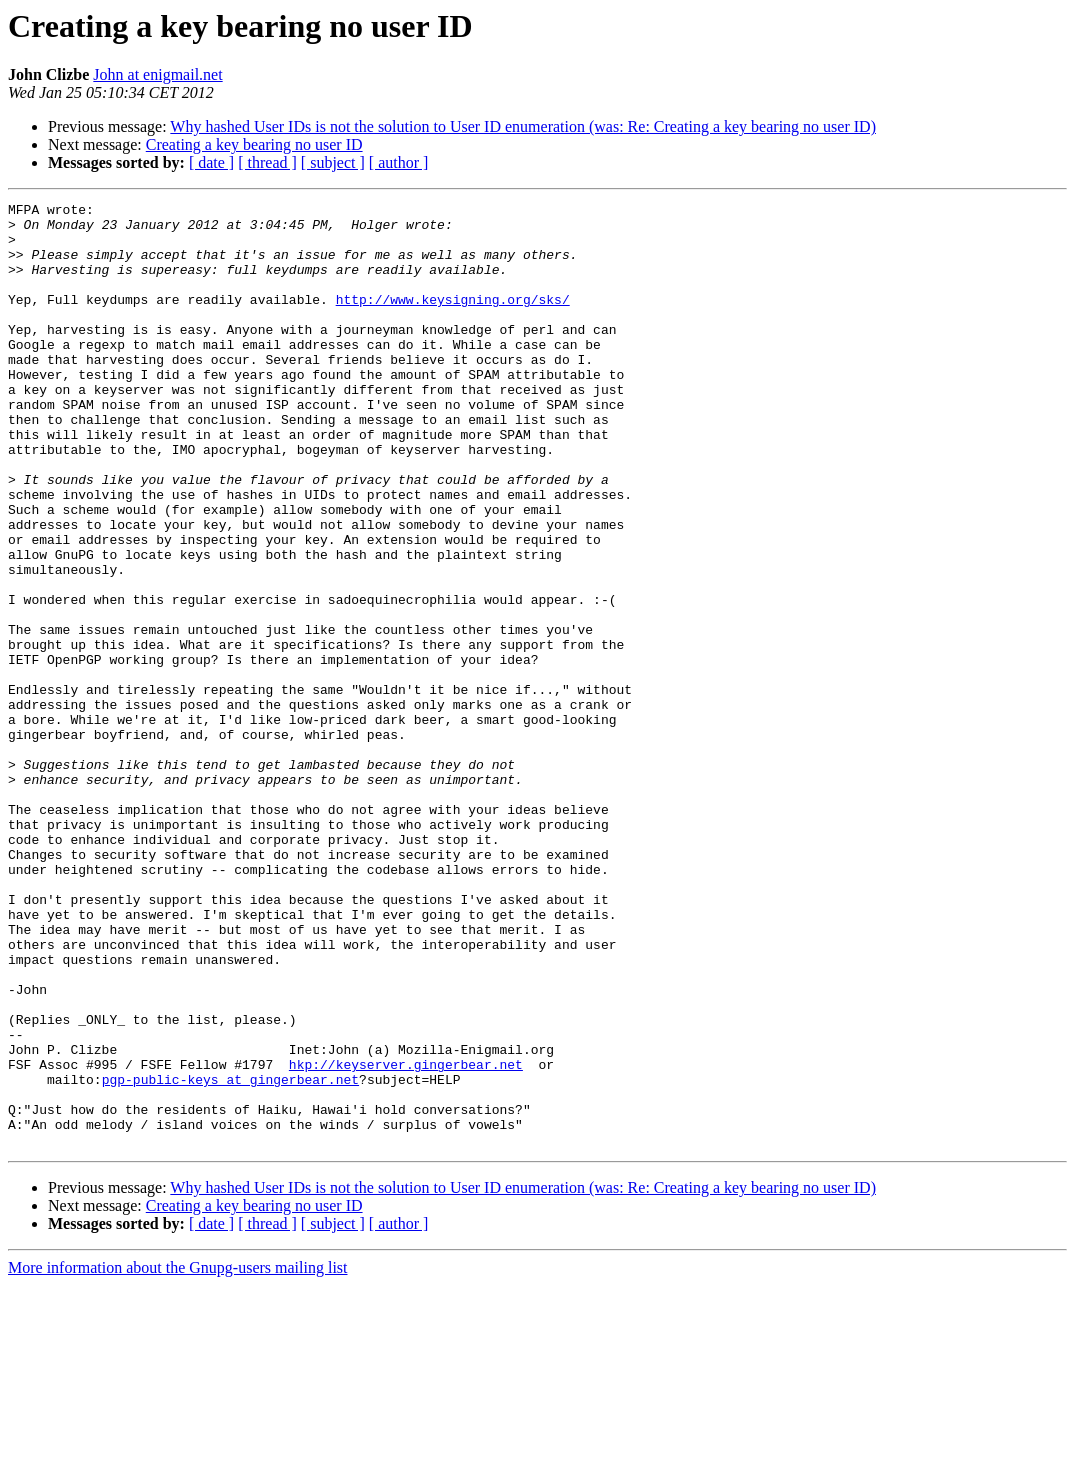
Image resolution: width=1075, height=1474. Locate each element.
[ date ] (211, 162)
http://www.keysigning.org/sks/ (453, 320)
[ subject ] (333, 162)
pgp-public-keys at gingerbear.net (230, 1256)
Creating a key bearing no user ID (254, 144)
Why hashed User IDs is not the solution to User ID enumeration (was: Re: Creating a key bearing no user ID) (523, 126)
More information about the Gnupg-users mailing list (178, 1456)
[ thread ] (267, 162)
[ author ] (399, 162)
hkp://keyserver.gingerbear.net (406, 1238)
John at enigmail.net (157, 74)
